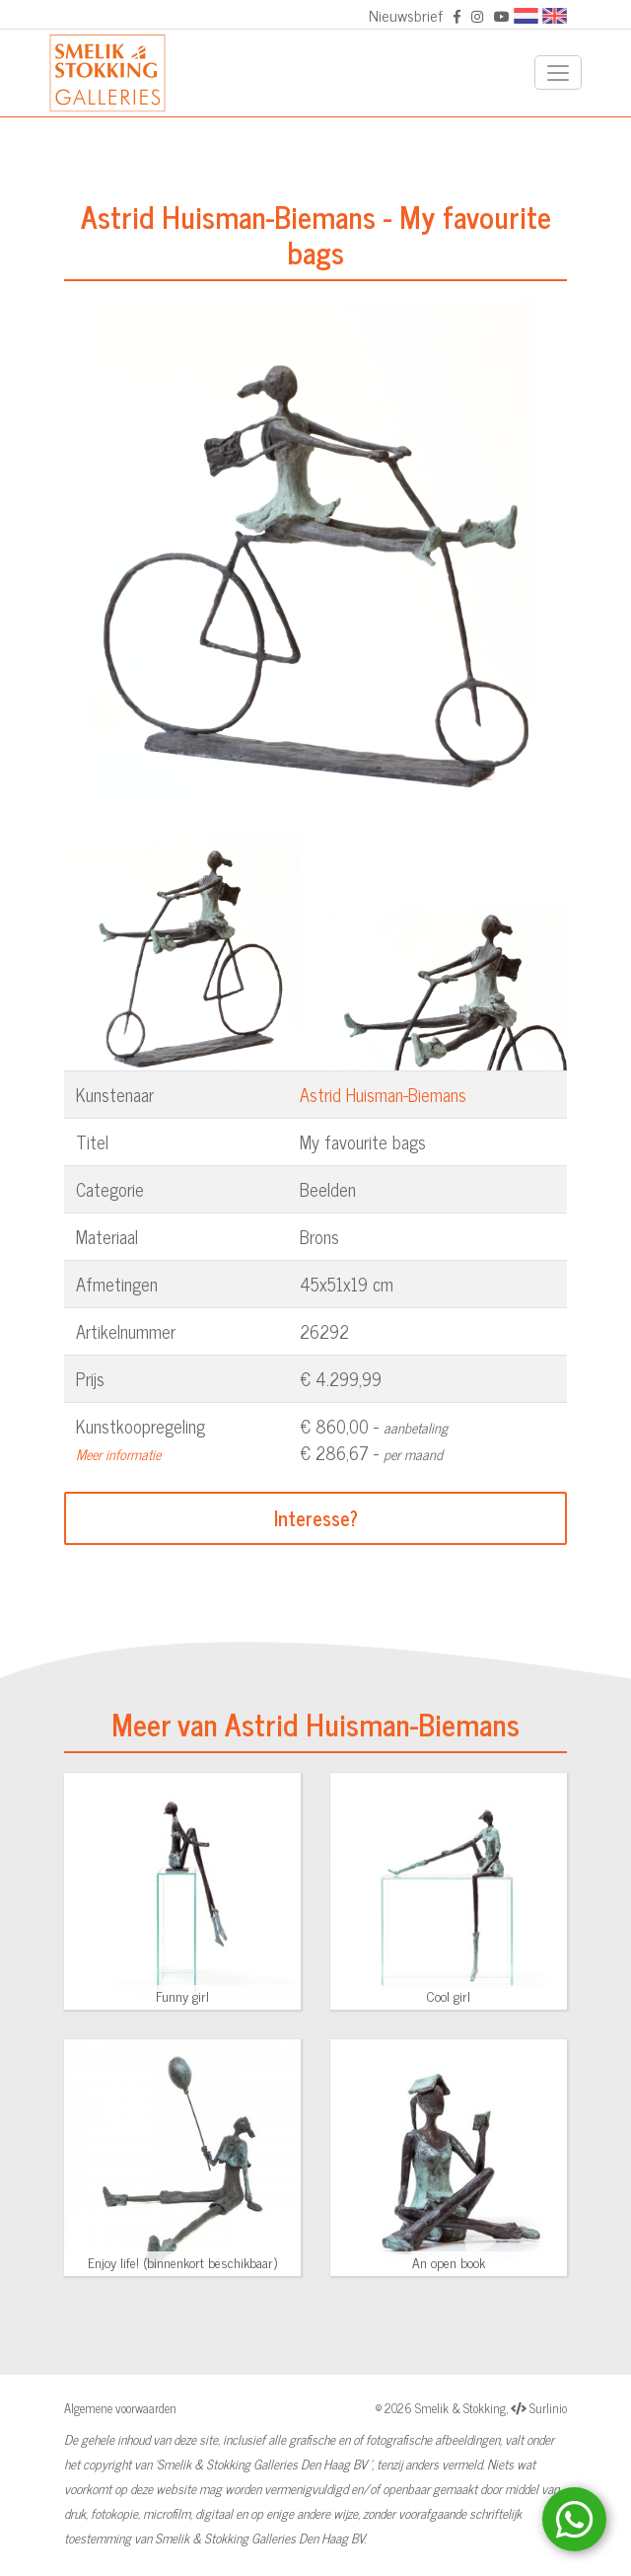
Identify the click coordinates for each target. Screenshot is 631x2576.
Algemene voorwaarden (120, 2407)
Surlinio (548, 2407)
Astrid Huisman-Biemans (383, 1094)
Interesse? (316, 1518)
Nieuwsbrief (406, 15)
